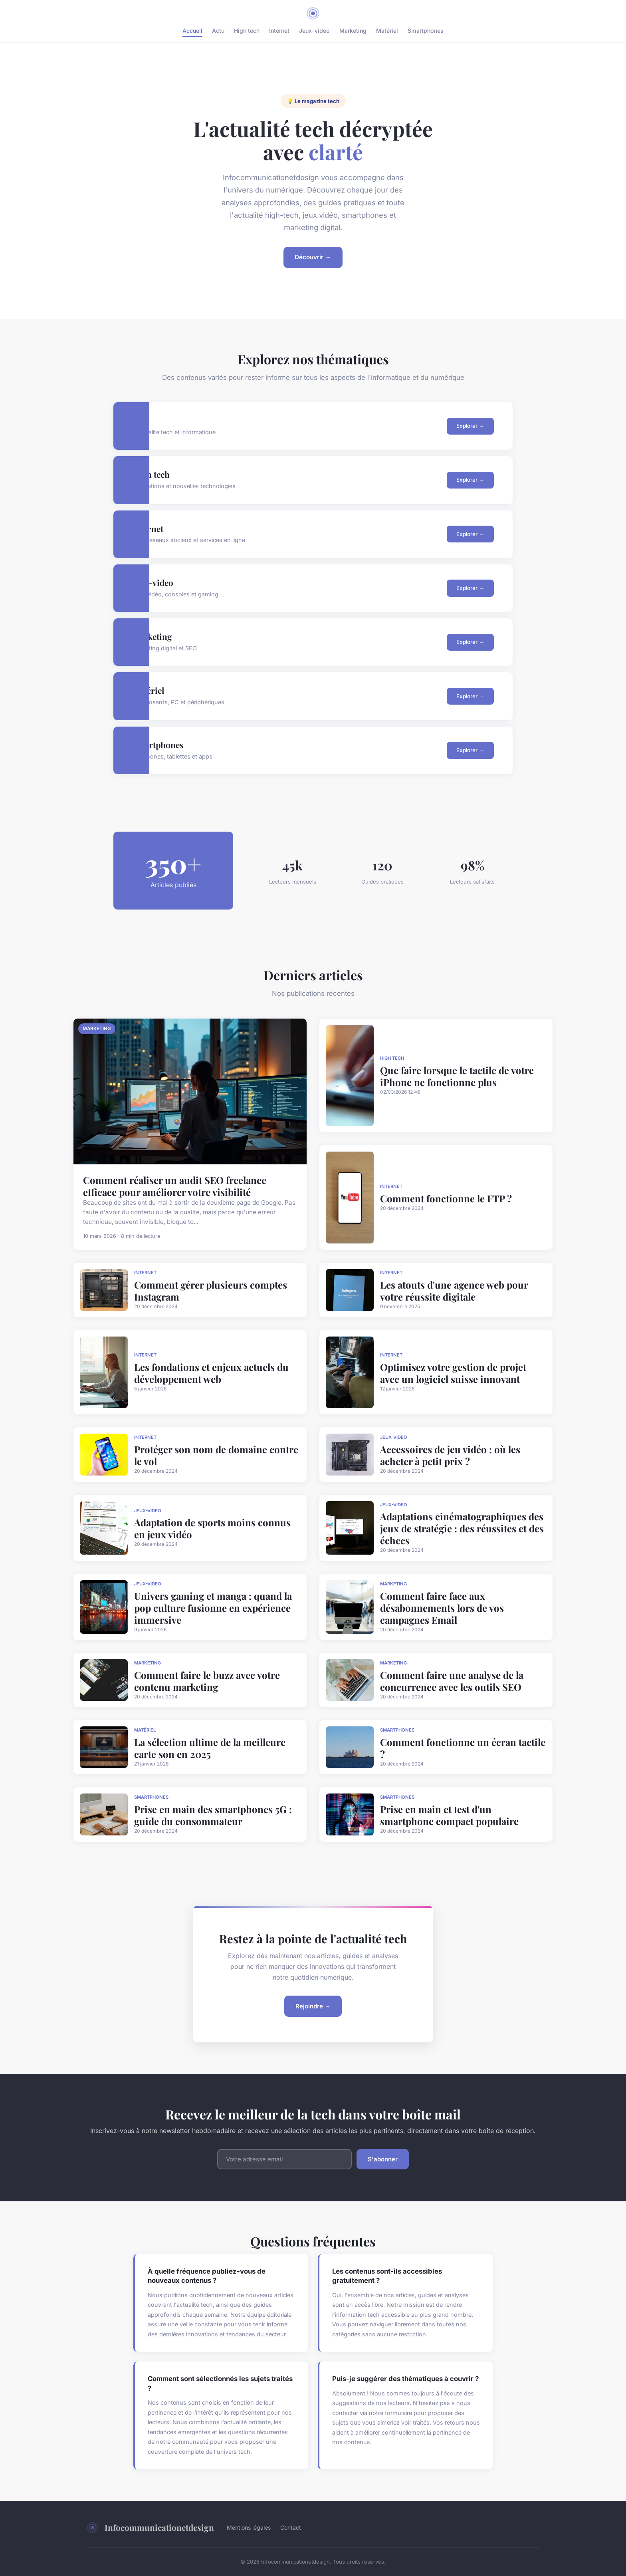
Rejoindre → (313, 2006)
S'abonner (383, 2159)
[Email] (284, 2159)
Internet (279, 30)
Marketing (352, 30)
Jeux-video (314, 30)
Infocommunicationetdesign (150, 2527)
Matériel (387, 30)
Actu (218, 30)
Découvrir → (313, 257)
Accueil (192, 30)
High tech (247, 30)
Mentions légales (249, 2527)
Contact (290, 2527)
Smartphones (426, 30)
